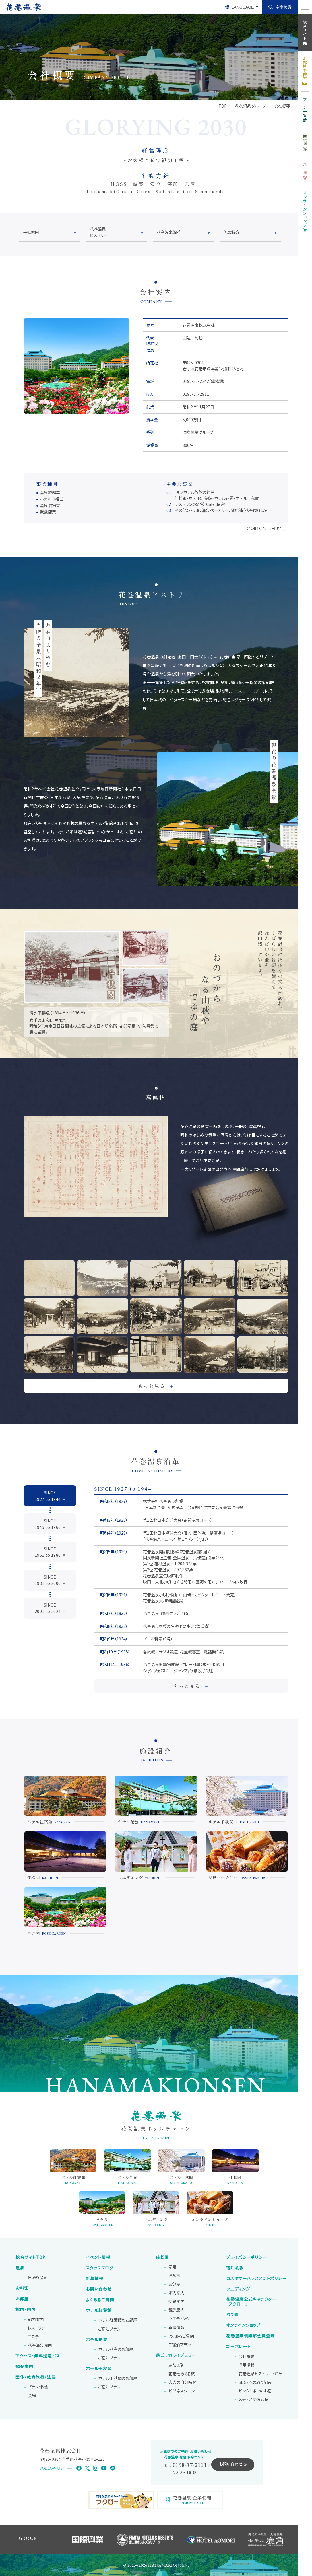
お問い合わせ (98, 2289)
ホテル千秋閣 (99, 2368)
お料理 (21, 2288)
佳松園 (162, 2257)
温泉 (19, 2268)
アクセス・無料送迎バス (37, 2356)
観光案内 (24, 2366)
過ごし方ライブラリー (176, 2355)
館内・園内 (25, 2309)
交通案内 (176, 2301)
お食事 (174, 2275)
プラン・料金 (38, 2387)
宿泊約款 (235, 2268)
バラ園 (232, 2314)
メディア (253, 2399)
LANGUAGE (242, 7)
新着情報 (95, 2278)
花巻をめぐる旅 (181, 2373)
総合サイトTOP (30, 2257)
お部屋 (21, 2299)
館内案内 (36, 2319)
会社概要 (247, 2356)
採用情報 (247, 2365)
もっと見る (156, 1385)
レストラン (36, 2328)
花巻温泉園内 (40, 2345)
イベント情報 (98, 2257)
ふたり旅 (175, 2365)
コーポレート (238, 2346)
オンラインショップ (243, 2325)
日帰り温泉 (37, 2277)
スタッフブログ (100, 2268)
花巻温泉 (251, 2302)
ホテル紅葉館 (99, 2310)
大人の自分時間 (182, 2382)
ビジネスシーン (181, 2391)
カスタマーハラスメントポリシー (256, 2278)
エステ (33, 2336)
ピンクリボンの (255, 2391)
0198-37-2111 (190, 2465)
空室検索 (284, 7)
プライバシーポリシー (246, 2257)
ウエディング (179, 2318)
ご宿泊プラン (109, 2329)
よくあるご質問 (100, 2299)
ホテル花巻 (96, 2339)
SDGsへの (255, 2382)
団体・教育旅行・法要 (35, 2377)
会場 (32, 2395)
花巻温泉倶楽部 (250, 2336)
